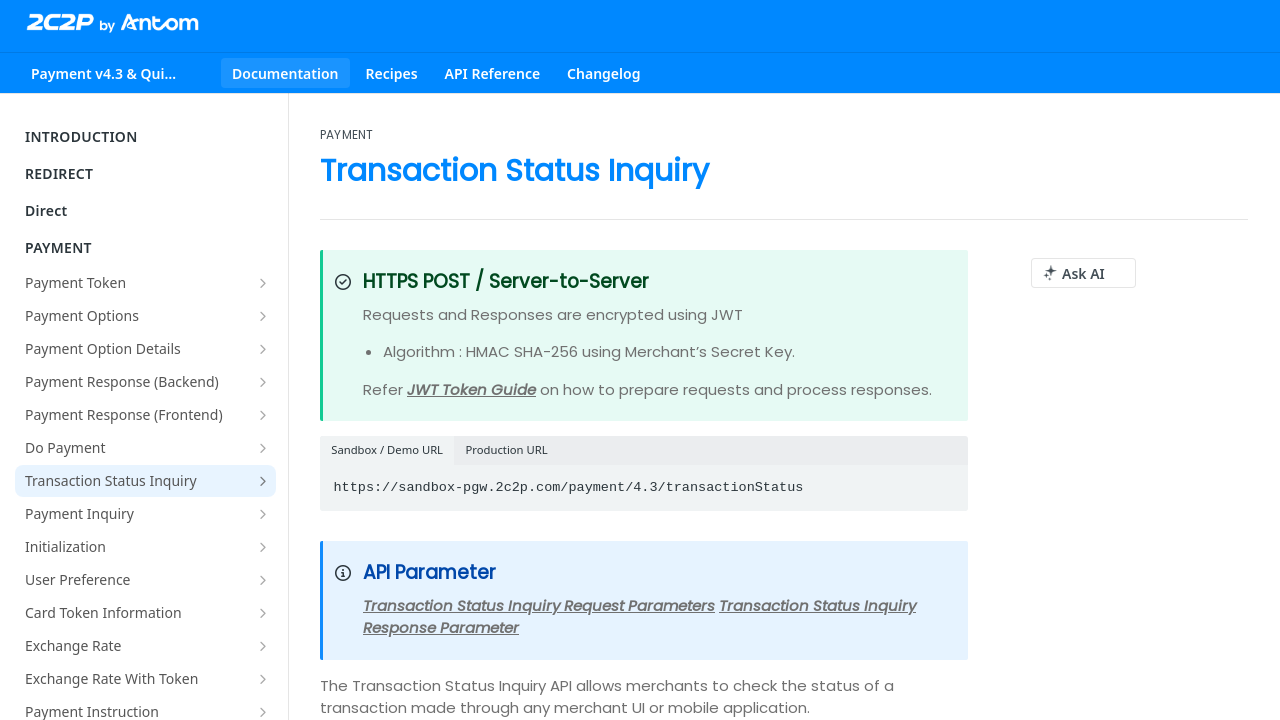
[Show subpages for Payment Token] (263, 283)
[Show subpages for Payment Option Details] (263, 349)
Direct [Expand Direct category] (147, 210)
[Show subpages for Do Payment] (263, 448)
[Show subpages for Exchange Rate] (263, 646)
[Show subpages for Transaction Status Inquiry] (263, 481)
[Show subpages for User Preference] (263, 580)
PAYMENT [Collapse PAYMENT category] (147, 247)
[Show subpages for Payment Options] (263, 316)
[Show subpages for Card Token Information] (263, 613)
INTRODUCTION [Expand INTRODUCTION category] (147, 136)
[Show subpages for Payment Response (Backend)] (263, 382)
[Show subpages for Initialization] (263, 547)
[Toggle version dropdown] (118, 73)
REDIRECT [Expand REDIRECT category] (147, 173)
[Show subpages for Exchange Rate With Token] (263, 679)
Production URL (507, 449)
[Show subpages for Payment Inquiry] (263, 514)
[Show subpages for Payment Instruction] (263, 712)
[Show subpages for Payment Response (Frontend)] (263, 415)
